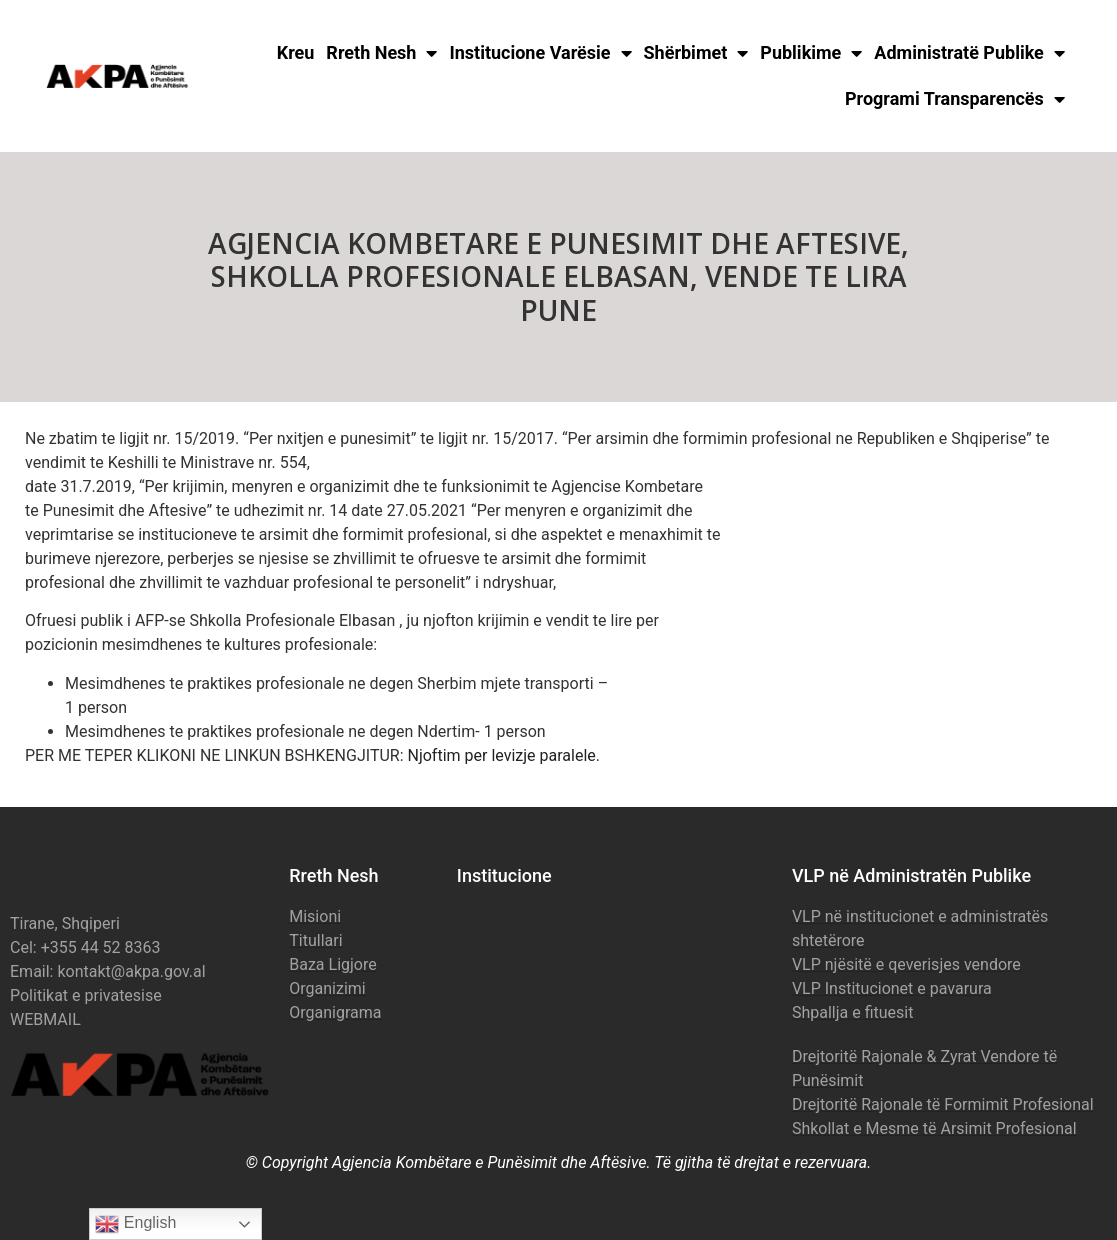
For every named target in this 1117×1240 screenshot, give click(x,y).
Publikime (811, 53)
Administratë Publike (969, 53)
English (135, 1224)
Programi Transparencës (955, 99)
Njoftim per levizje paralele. (504, 755)
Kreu (296, 52)
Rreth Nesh (381, 53)
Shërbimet (696, 53)
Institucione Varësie (540, 53)
